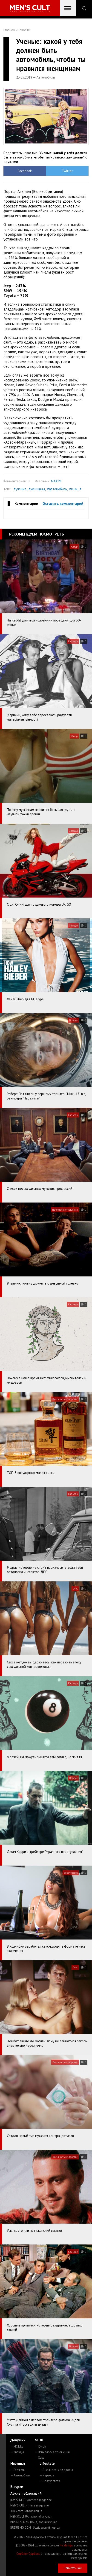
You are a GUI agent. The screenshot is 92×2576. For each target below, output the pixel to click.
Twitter (67, 171)
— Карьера (47, 2475)
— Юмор (40, 2446)
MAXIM (56, 481)
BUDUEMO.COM (35, 2528)
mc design (66, 2545)
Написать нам (73, 2568)
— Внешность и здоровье (57, 2470)
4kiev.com (26, 2511)
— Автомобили (20, 2475)
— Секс (39, 2458)
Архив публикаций (26, 2493)
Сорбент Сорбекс (28, 2554)
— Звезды (17, 2452)
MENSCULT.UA (31, 2516)
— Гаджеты (17, 2470)
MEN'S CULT (29, 2505)
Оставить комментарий (63, 503)
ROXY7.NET (31, 2500)
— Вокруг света (50, 2481)
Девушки (18, 2440)
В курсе (16, 2486)
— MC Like (16, 2446)
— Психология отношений (52, 2452)
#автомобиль (57, 489)
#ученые (20, 489)
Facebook (25, 171)
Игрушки (17, 2463)
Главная (9, 30)
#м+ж (73, 489)
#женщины (37, 489)
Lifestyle (47, 2463)
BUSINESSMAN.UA (33, 2522)
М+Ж (39, 2440)
